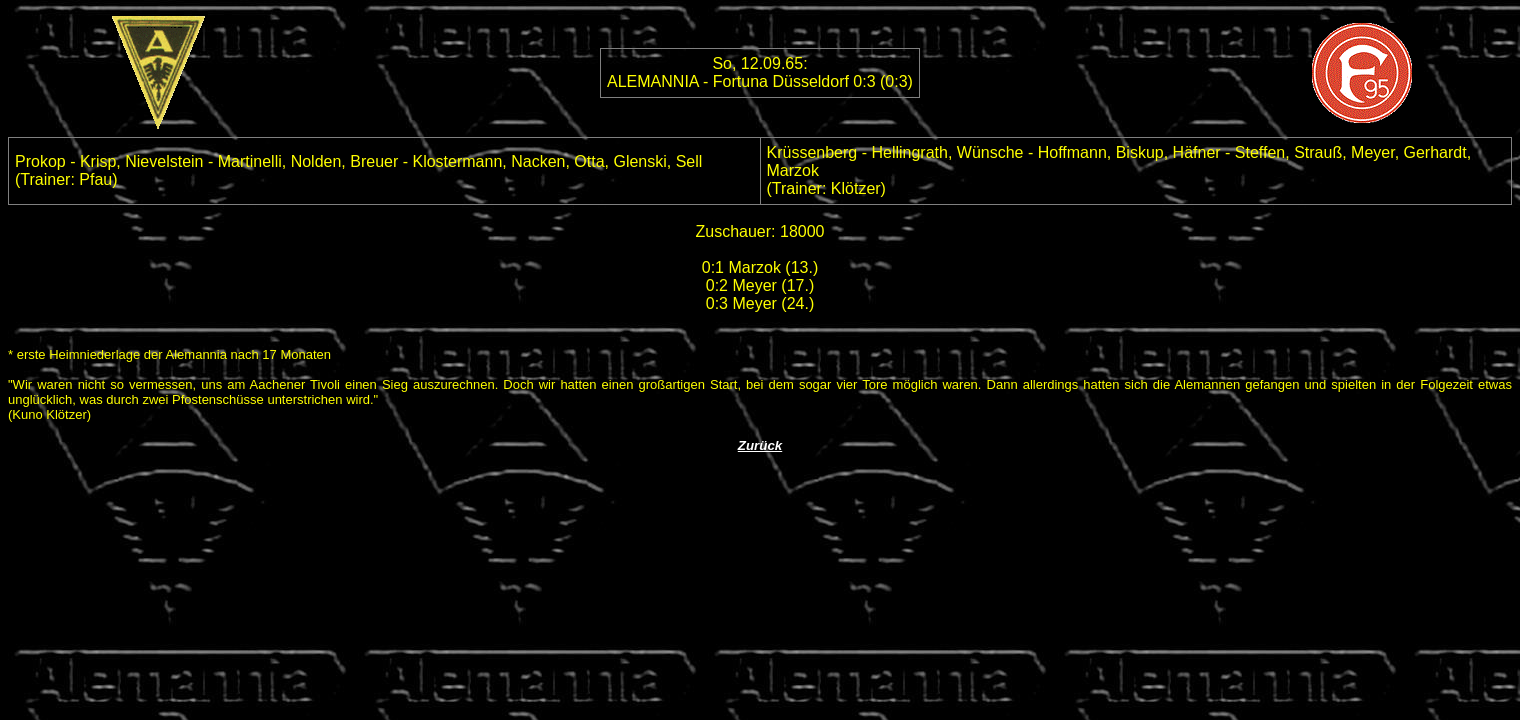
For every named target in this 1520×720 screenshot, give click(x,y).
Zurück (760, 445)
